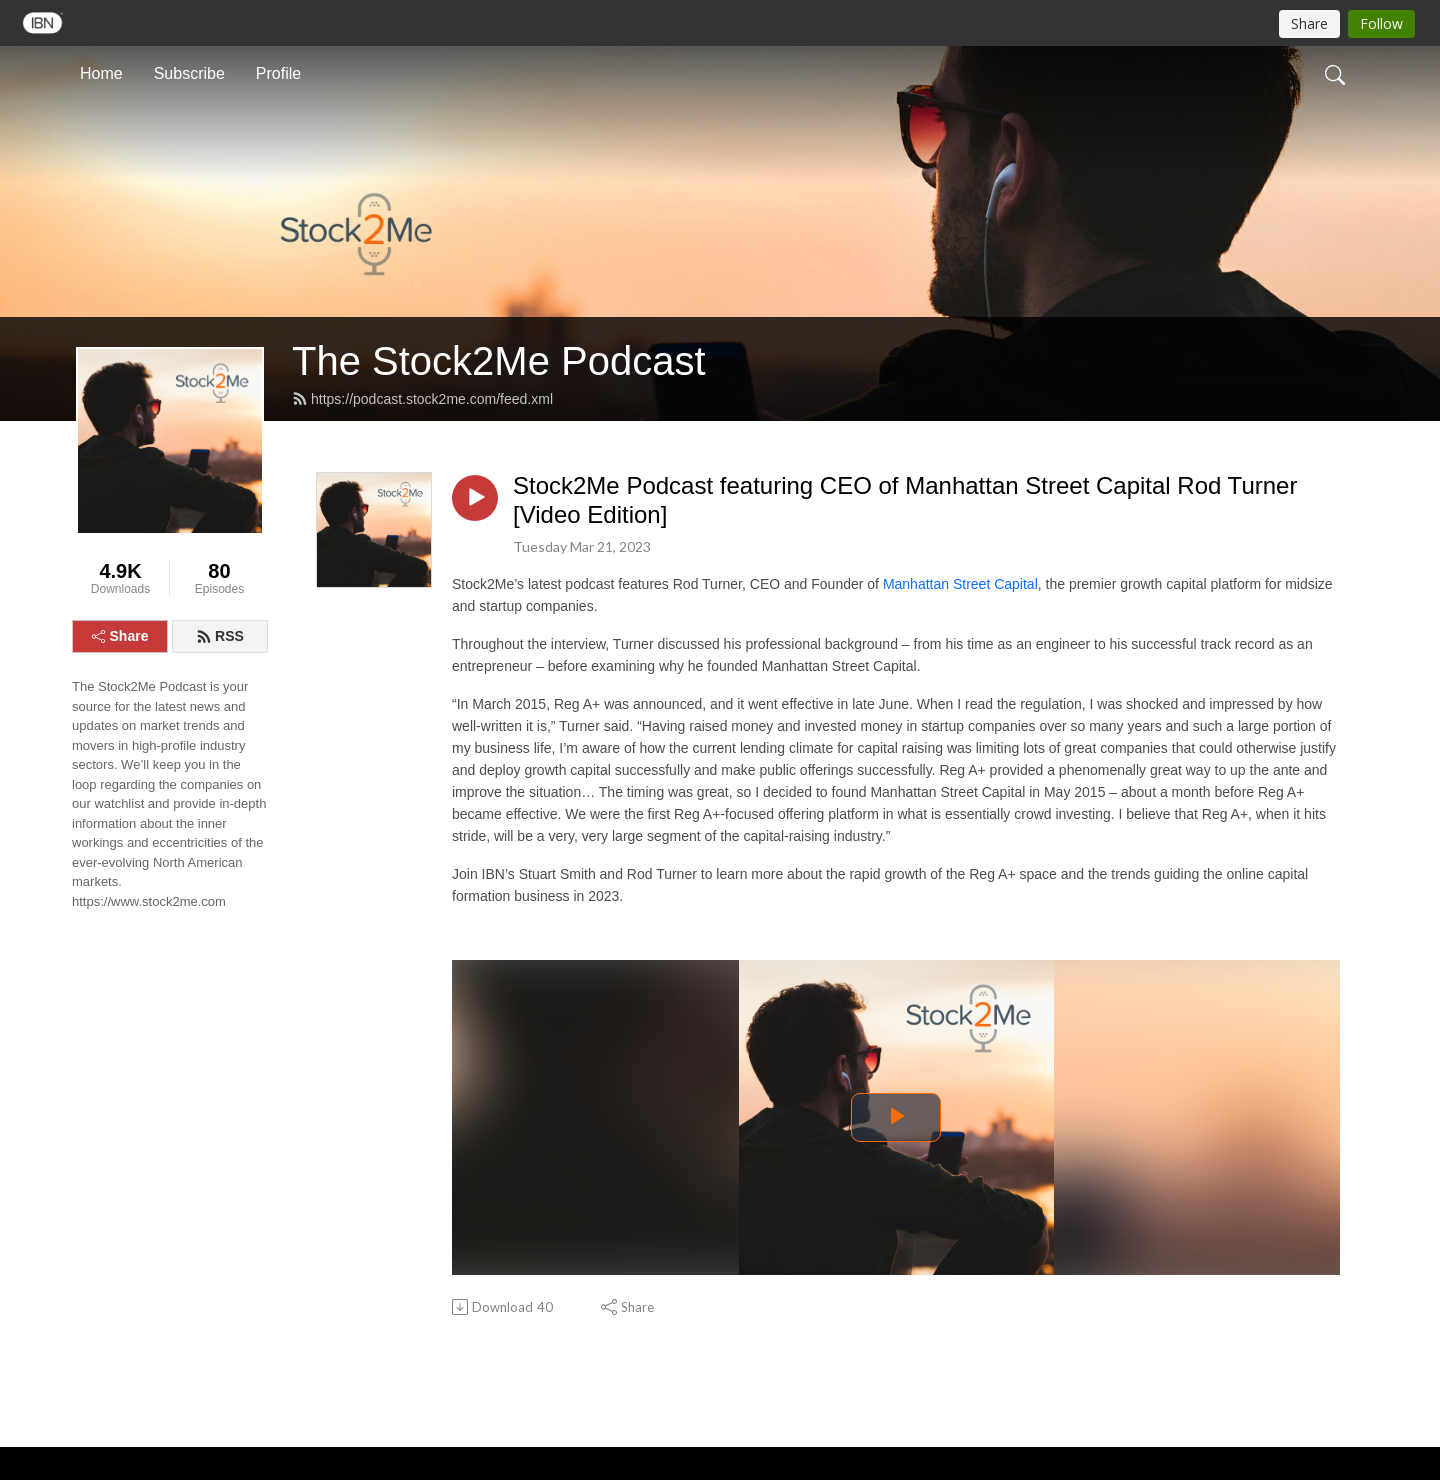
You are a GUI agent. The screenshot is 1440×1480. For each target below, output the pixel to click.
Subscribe (189, 73)
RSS (220, 636)
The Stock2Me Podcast (499, 361)
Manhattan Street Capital (960, 584)
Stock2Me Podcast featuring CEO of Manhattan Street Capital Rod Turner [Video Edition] (905, 500)
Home (101, 73)
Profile (278, 73)
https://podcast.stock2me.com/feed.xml (422, 399)
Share (120, 636)
